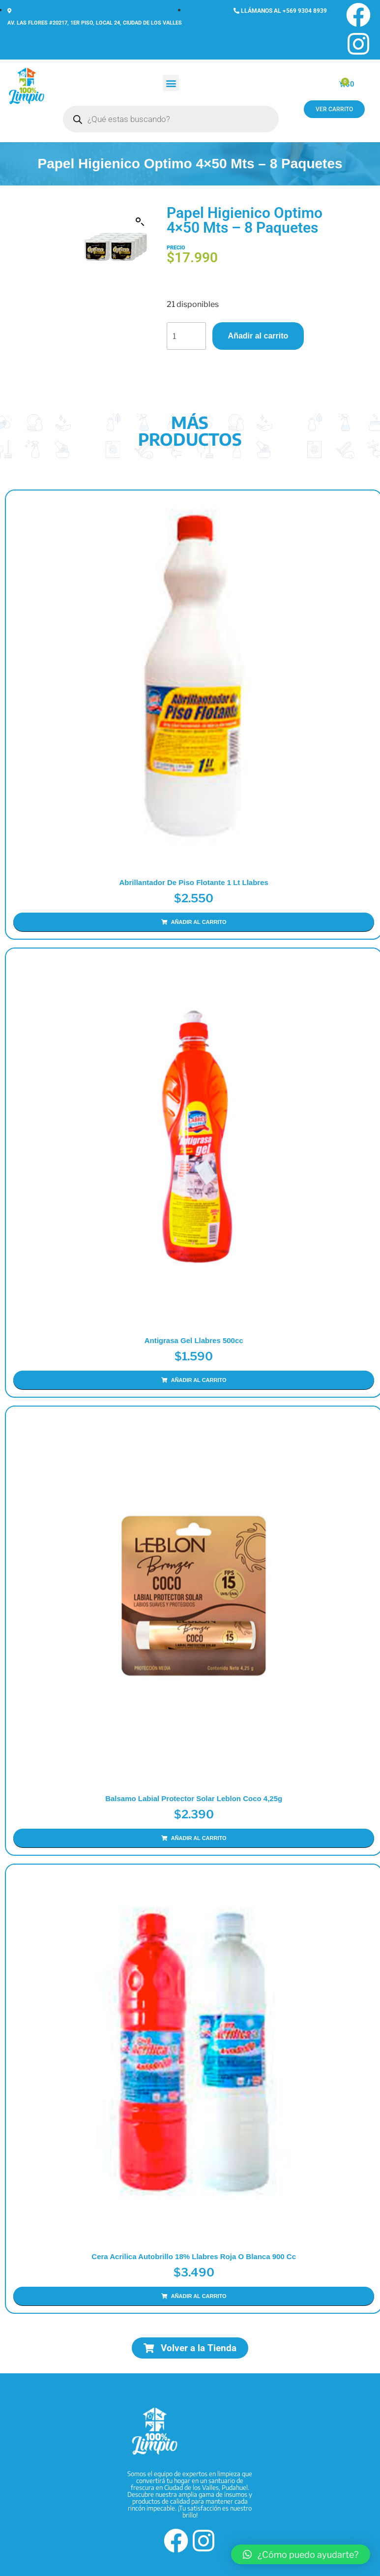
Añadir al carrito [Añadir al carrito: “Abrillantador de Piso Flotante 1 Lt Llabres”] (199, 922)
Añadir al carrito (258, 336)
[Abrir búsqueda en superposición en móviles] (171, 119)
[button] (171, 83)
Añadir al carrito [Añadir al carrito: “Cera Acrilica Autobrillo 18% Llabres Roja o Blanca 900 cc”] (199, 2294)
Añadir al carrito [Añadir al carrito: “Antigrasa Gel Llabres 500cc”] (199, 1379)
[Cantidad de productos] (186, 336)
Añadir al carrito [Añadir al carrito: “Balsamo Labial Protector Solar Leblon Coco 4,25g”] (199, 1837)
